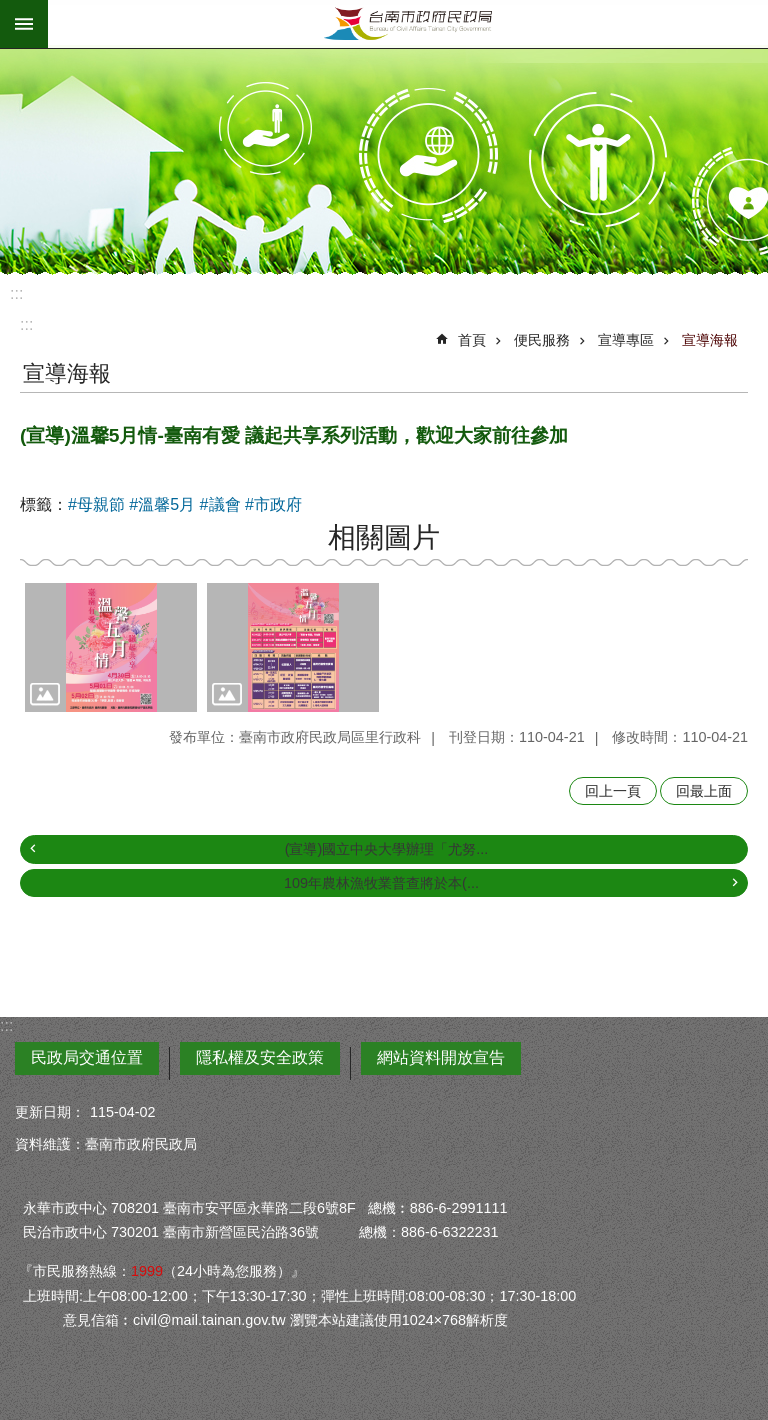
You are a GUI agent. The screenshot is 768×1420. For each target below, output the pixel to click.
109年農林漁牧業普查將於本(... (381, 883)
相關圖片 (384, 537)
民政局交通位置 (87, 1057)
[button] (111, 647)
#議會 (220, 504)
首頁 (472, 340)
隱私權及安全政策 (260, 1057)
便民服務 (542, 340)
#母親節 (96, 504)
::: (16, 293)
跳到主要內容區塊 (10, 10)
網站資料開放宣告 (441, 1057)
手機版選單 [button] (24, 24)
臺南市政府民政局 (408, 24)
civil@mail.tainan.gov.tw (209, 1320)
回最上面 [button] (704, 791)
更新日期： (50, 1112)
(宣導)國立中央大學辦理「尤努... (387, 849)
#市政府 (273, 504)
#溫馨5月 (162, 504)
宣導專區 (626, 340)
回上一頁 (613, 791)
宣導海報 (710, 340)
